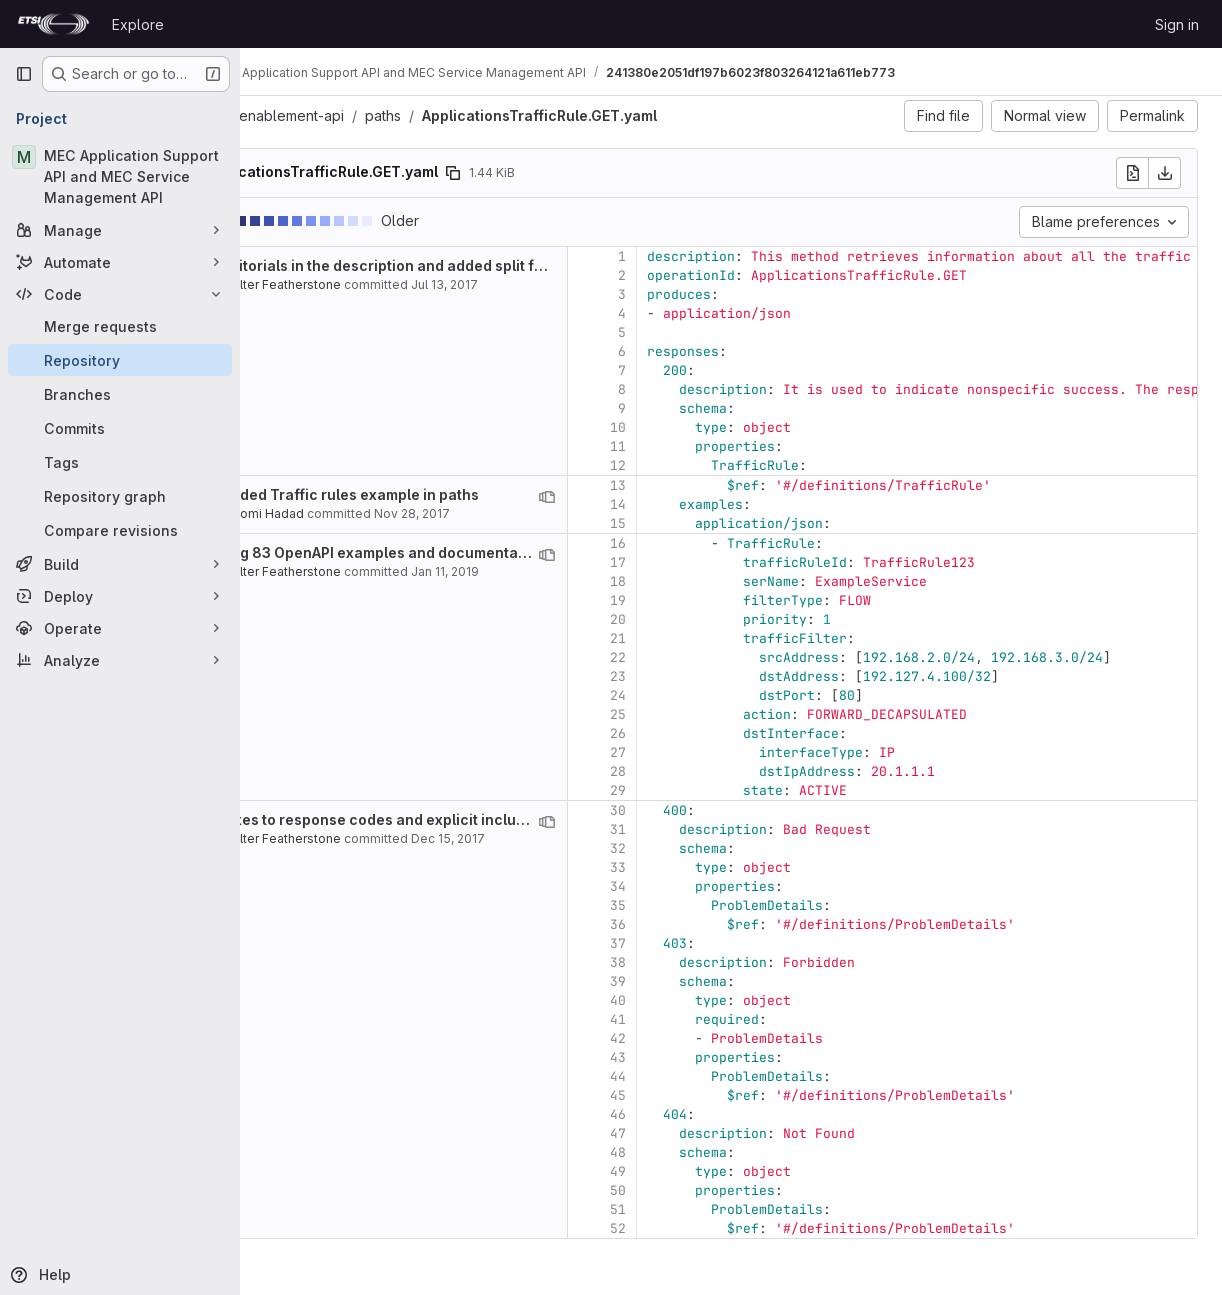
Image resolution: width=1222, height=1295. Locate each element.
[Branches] (120, 394)
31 (716, 829)
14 (716, 504)
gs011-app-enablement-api (353, 115)
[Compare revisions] (120, 530)
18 (716, 581)
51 (716, 1209)
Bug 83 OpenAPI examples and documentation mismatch (517, 552)
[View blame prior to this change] (645, 497)
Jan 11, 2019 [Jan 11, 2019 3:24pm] (543, 571)
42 (716, 1038)
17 (716, 562)
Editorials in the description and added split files (488, 265)
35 (716, 905)
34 (716, 886)
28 (716, 771)
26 (716, 733)
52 (716, 1228)
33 (716, 867)
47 (716, 1133)
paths (481, 115)
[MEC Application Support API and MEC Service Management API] (120, 176)
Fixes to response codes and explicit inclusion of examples (526, 819)
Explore (138, 24)
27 (716, 752)
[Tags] (120, 462)
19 (716, 600)
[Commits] (120, 428)
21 (716, 638)
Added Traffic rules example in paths (448, 494)
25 (716, 714)
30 (716, 810)
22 (716, 657)
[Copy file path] (551, 173)
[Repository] (120, 360)
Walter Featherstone (379, 284)
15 (716, 523)
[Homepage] (53, 24)
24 (716, 695)
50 (716, 1190)
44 (716, 1076)
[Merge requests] (120, 326)
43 (716, 1057)
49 (716, 1171)
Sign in (1177, 24)
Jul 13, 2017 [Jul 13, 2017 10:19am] (542, 284)
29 (716, 790)
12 (716, 465)
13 (716, 485)
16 (716, 543)
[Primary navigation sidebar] (24, 74)
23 (716, 676)
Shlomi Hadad (361, 513)
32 (716, 848)
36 (716, 924)
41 (716, 1019)
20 (716, 619)
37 (716, 943)
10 (716, 427)
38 (716, 962)
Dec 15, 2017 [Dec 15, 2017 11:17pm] (546, 838)
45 (716, 1095)
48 (716, 1152)
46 (716, 1114)
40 (716, 1000)
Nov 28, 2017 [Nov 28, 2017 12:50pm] (510, 513)
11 (716, 446)
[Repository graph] (120, 496)
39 (716, 981)
